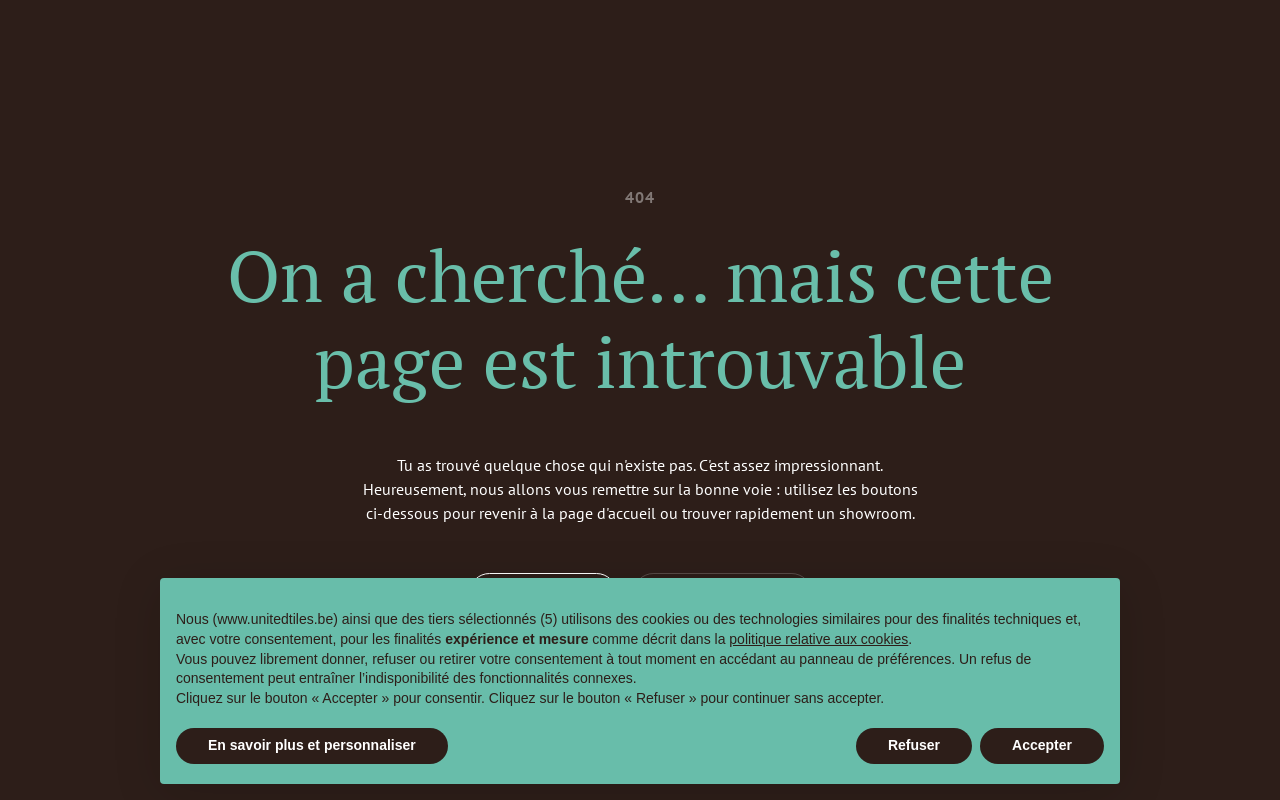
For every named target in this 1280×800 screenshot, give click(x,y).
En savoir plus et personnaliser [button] (312, 745)
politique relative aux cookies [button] (818, 639)
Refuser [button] (914, 745)
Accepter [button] (1042, 745)
